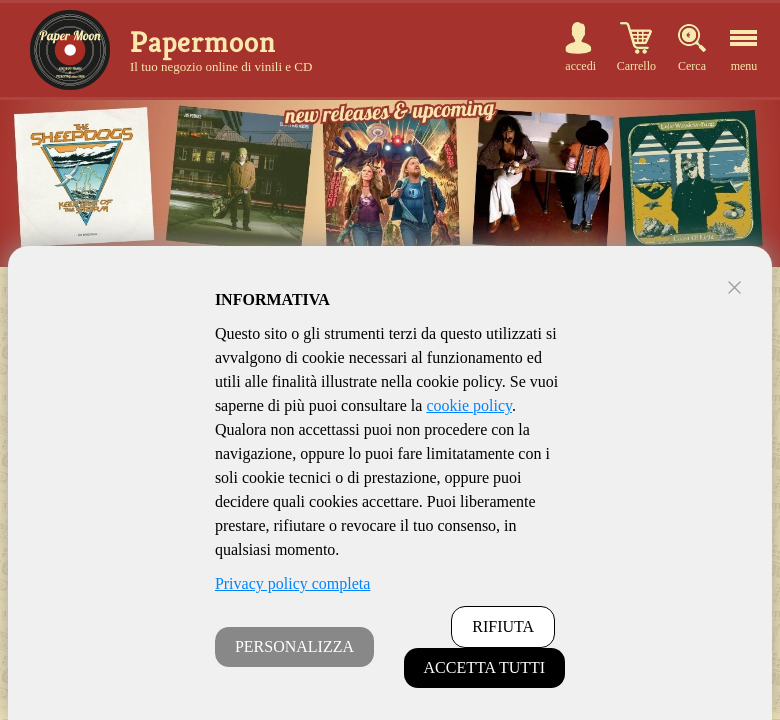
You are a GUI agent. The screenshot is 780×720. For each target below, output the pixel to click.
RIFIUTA (503, 626)
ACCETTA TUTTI (485, 667)
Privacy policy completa (293, 583)
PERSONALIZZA (294, 646)
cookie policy (469, 405)
